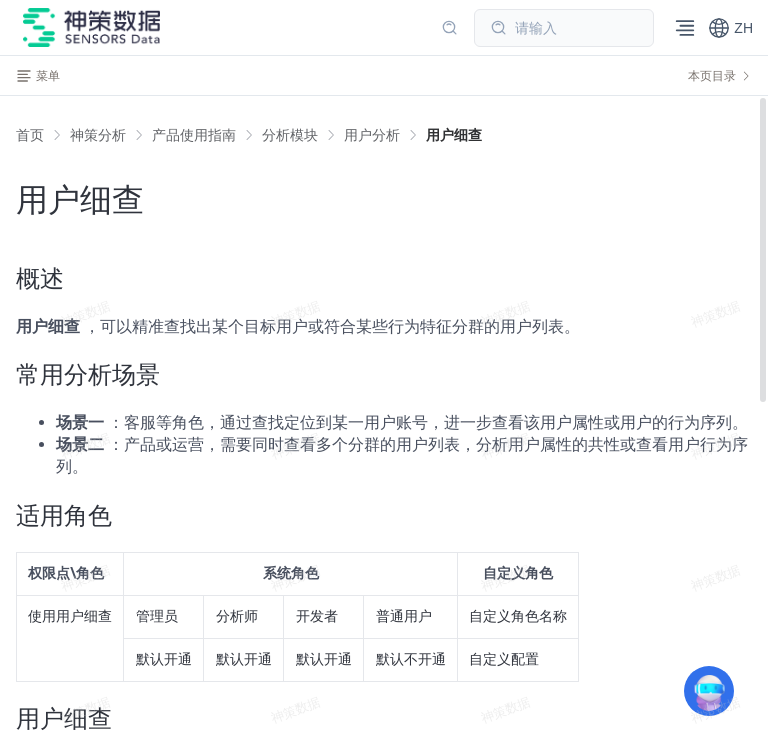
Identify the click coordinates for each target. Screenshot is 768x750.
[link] (98, 135)
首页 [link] (30, 135)
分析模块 (290, 135)
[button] (730, 28)
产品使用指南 (194, 135)
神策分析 (98, 135)
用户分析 (372, 135)
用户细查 (454, 135)
